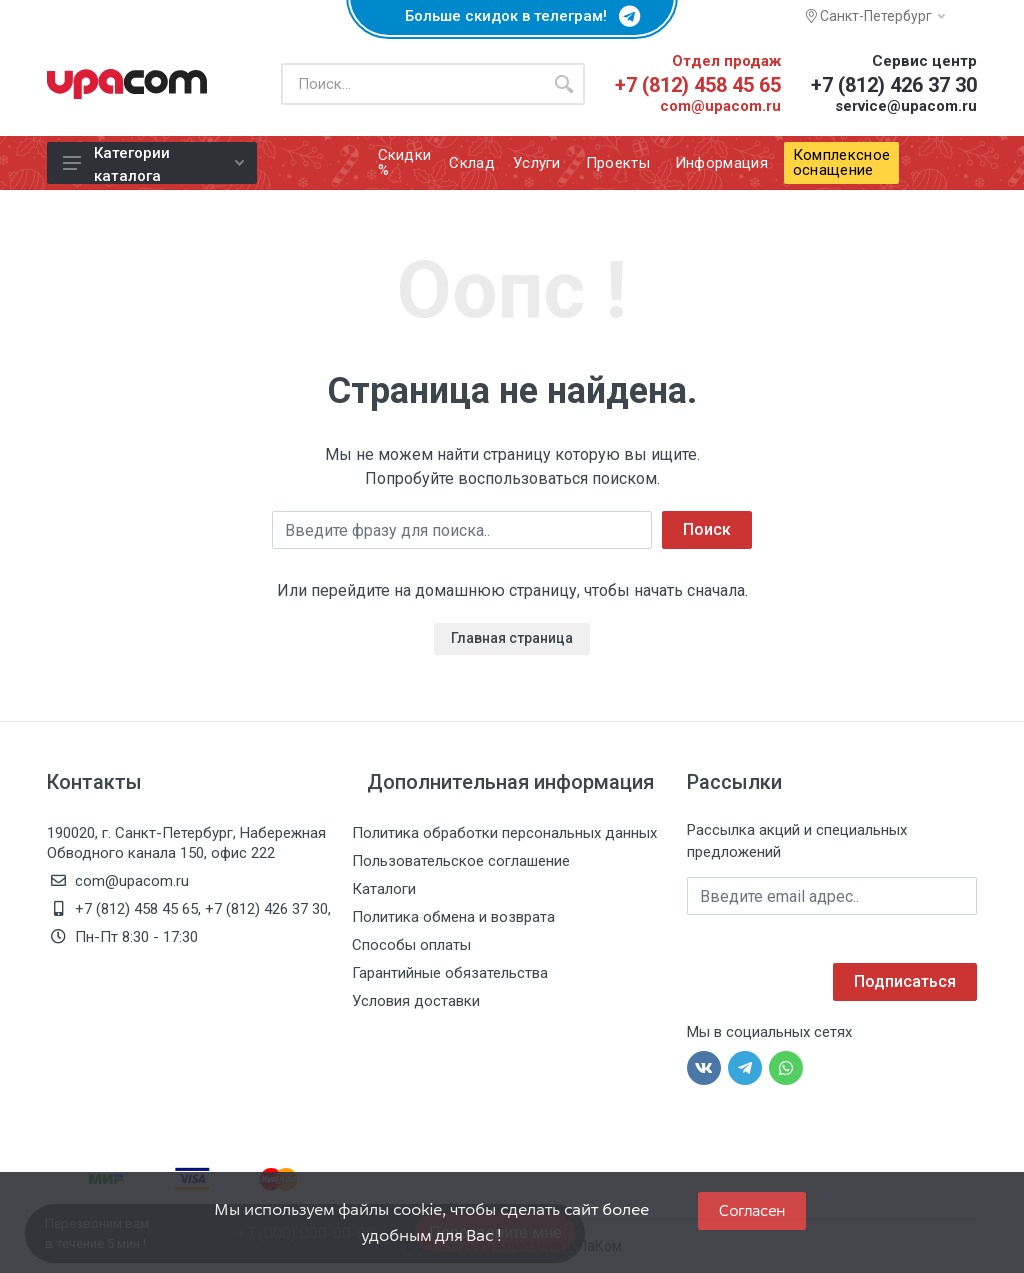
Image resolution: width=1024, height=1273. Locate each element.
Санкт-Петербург (875, 16)
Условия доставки (416, 1001)
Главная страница (512, 638)
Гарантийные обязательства (450, 973)
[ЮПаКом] (127, 84)
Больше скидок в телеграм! (512, 16)
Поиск (707, 529)
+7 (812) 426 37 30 (894, 85)
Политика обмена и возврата (453, 917)
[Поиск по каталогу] (412, 84)
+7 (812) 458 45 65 (698, 85)
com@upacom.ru (720, 106)
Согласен (752, 1210)
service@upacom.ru (906, 106)
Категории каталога (153, 164)
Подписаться (905, 981)
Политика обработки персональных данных (504, 833)
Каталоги (384, 889)
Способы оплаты (411, 945)
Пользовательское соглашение (461, 861)
